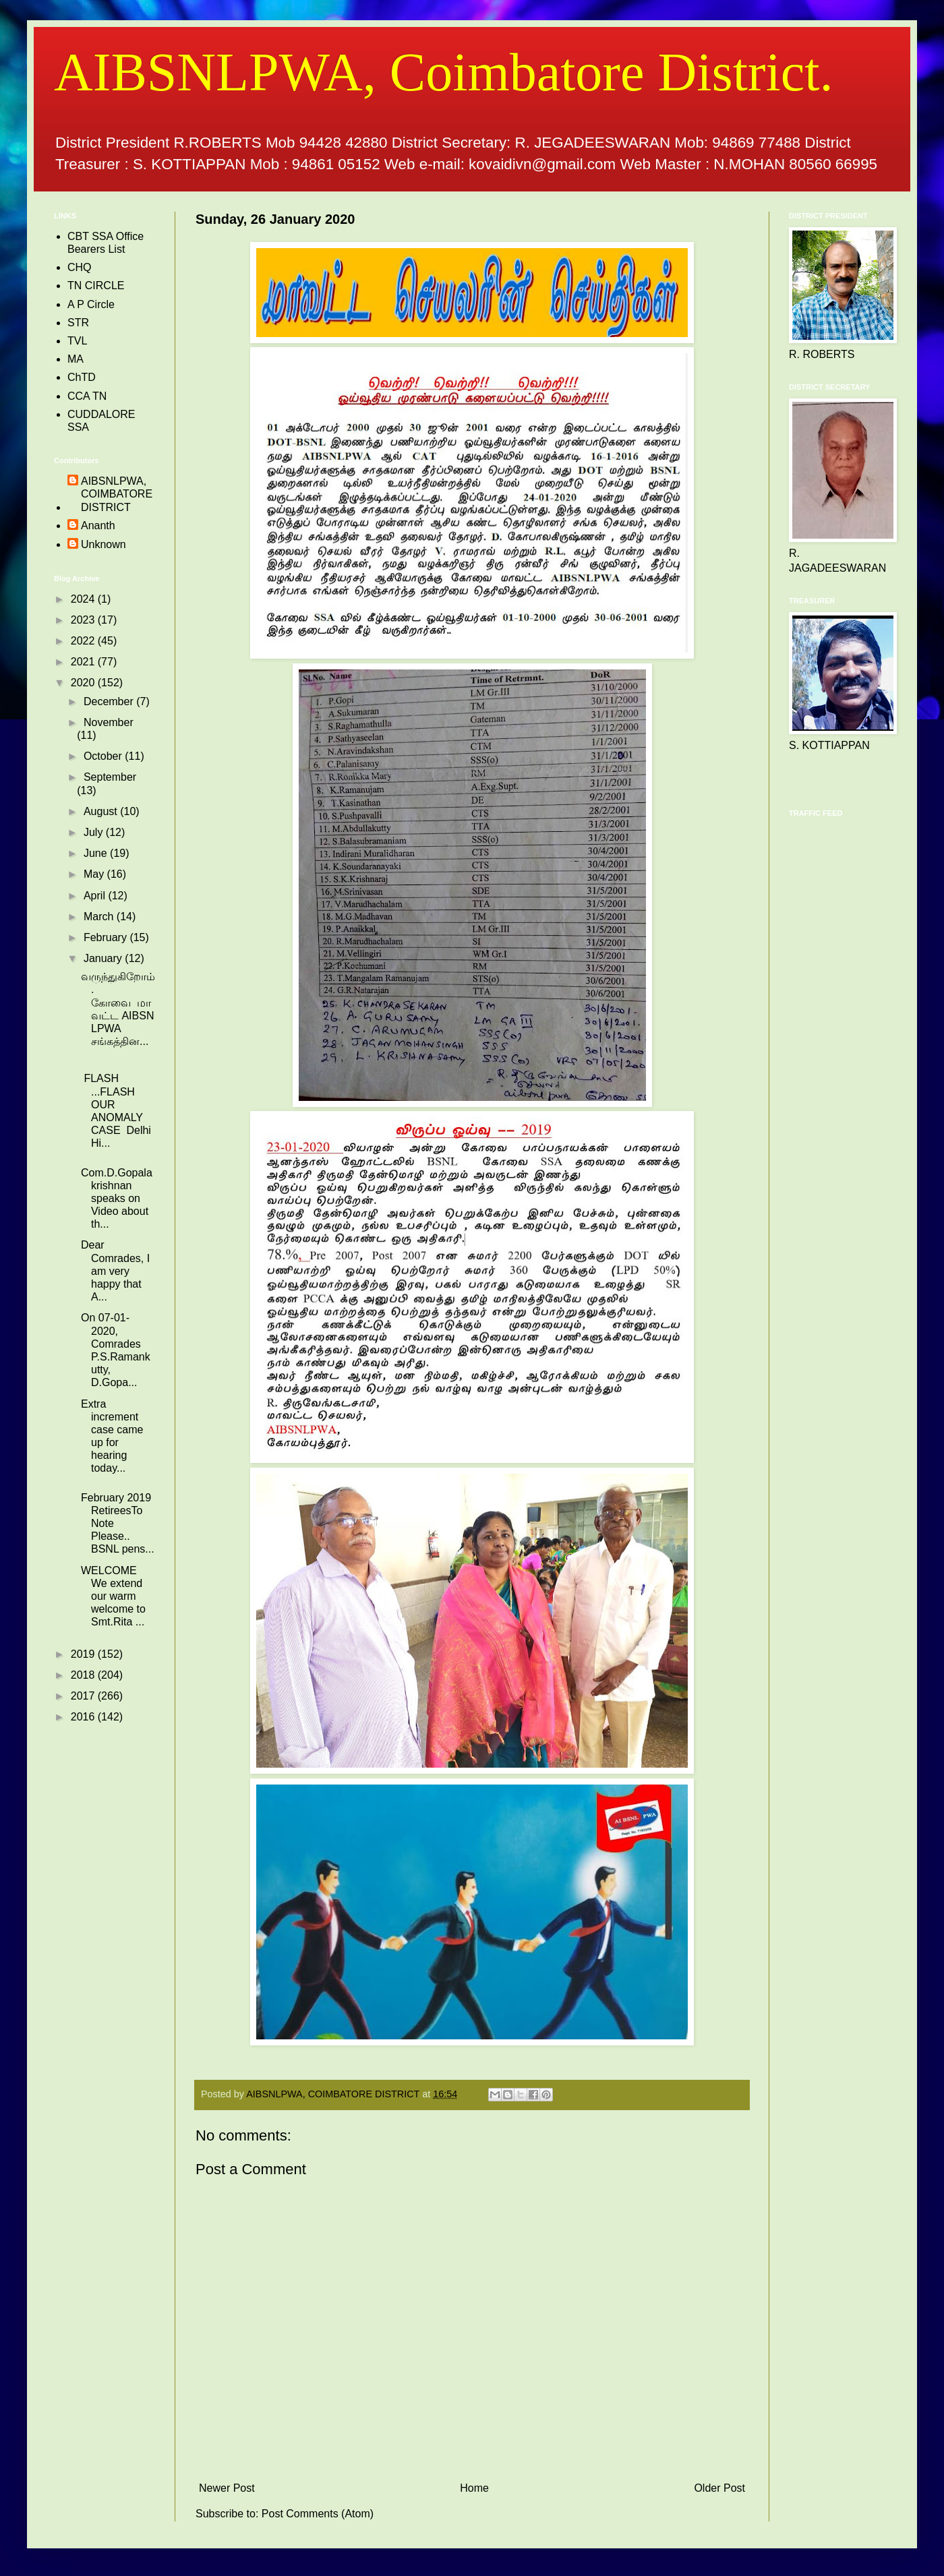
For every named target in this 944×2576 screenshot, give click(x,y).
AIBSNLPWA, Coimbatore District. (443, 72)
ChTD (81, 377)
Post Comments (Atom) (318, 2513)
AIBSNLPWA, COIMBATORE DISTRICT (116, 493)
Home (474, 2488)
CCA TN (87, 396)
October (104, 756)
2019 (84, 1654)
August (102, 811)
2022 (84, 641)
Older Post (719, 2488)
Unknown (103, 544)
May (95, 874)
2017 (84, 1696)
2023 (84, 620)
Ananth (98, 525)
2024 (84, 599)
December (110, 701)
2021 (84, 661)
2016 (84, 1717)
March (100, 916)
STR (78, 322)
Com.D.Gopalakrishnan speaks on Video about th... (116, 1198)
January (104, 958)
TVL (77, 341)
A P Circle (91, 304)
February (106, 937)
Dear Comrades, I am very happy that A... (115, 1270)
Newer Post (227, 2488)
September (110, 777)
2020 (84, 682)
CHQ (79, 267)
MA (75, 359)
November (109, 722)
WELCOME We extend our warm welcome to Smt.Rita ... (113, 1596)
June (97, 853)
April (96, 895)
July (95, 832)
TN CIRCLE (95, 285)
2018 (84, 1675)
